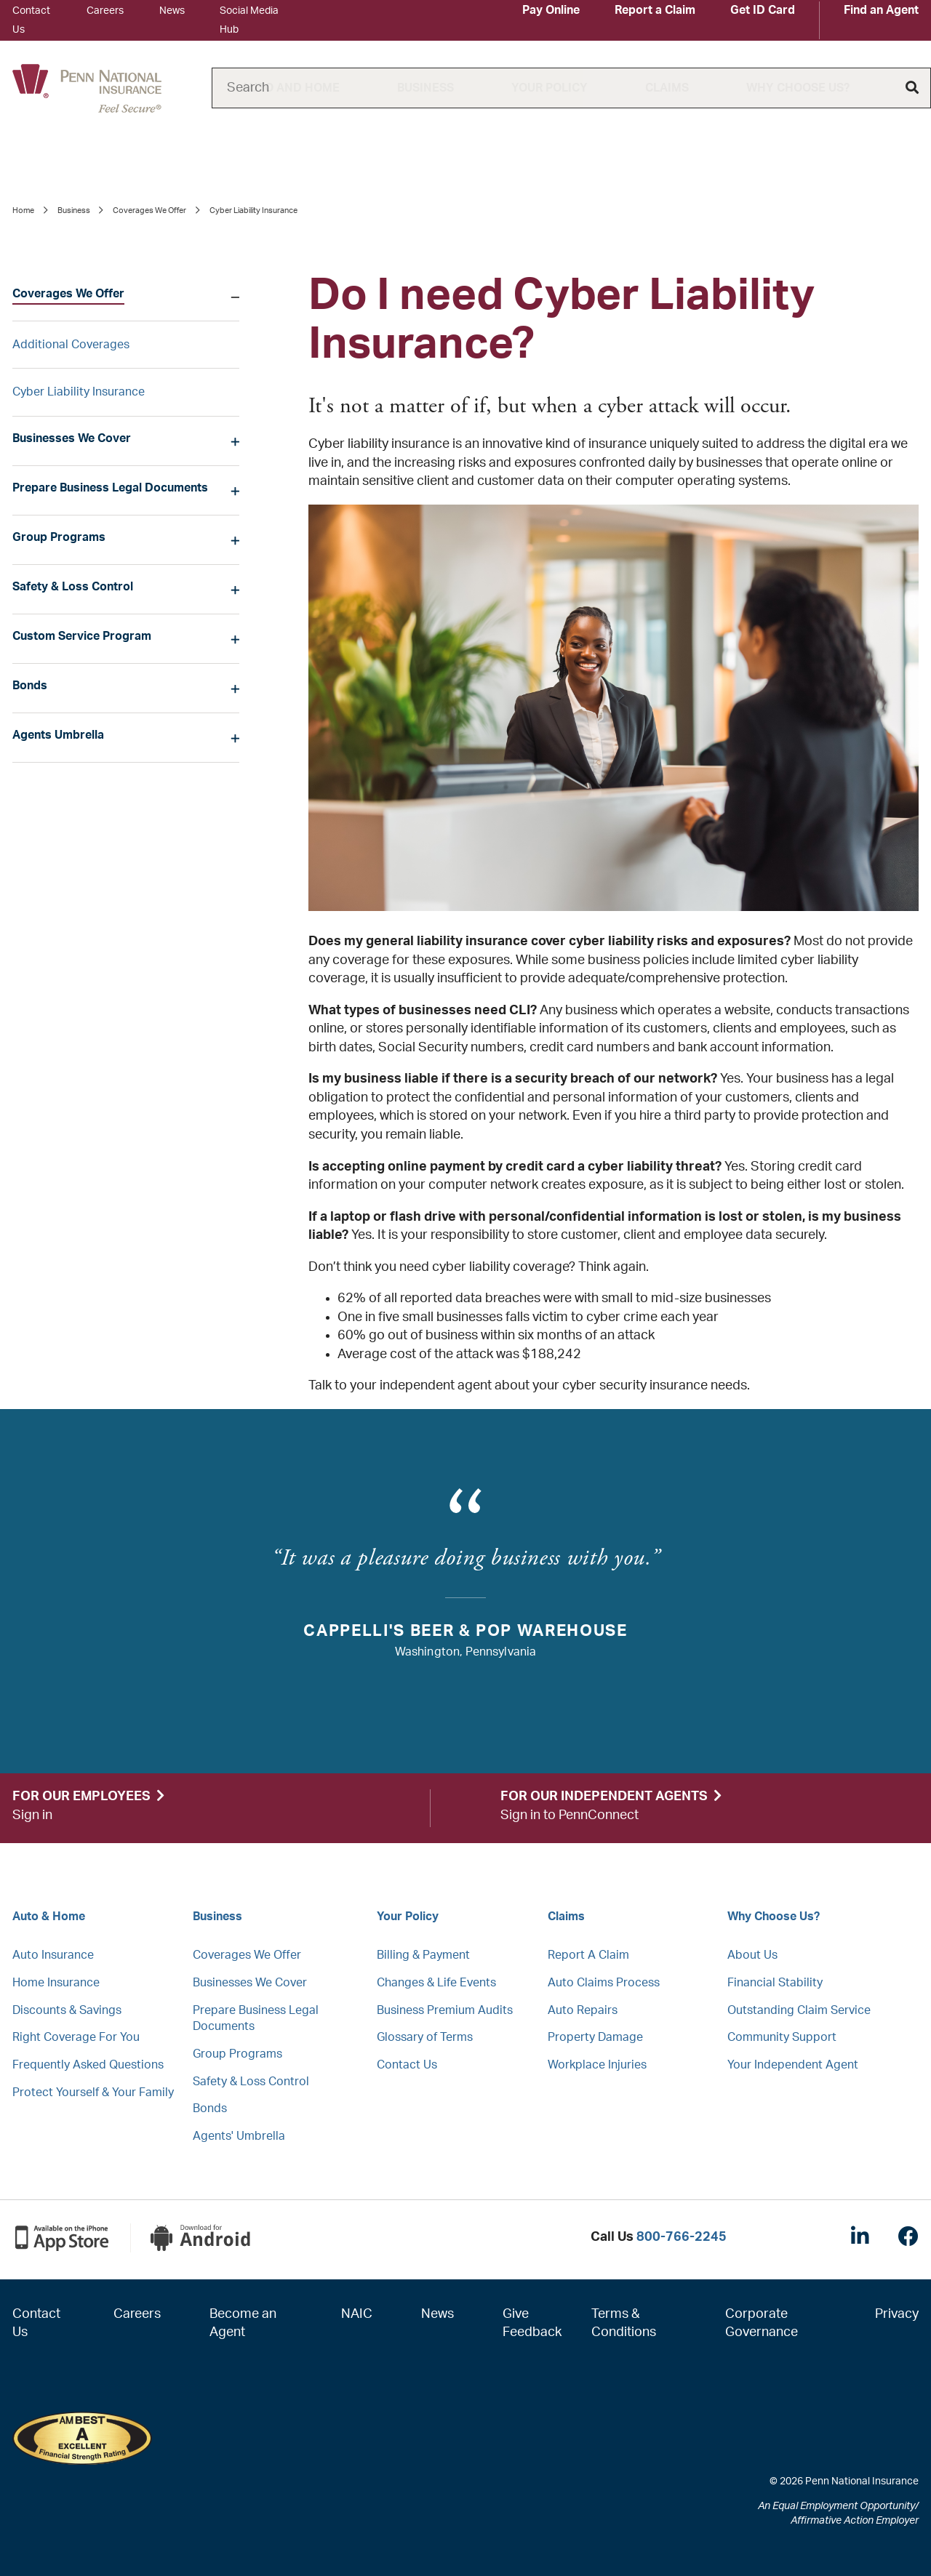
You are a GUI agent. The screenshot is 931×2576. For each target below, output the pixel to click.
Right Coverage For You (76, 2037)
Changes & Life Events (436, 1983)
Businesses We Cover (71, 438)
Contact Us (407, 2065)
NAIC (356, 2314)
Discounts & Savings (66, 2010)
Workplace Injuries (597, 2065)
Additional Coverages (70, 344)
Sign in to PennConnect (569, 1815)
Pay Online (551, 10)
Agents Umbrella (58, 735)
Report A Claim (588, 1955)
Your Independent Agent (792, 2065)
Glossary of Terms (425, 2037)
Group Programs (58, 537)
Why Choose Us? (798, 88)
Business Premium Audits (445, 2010)
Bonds (29, 685)
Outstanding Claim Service (799, 2010)
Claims (667, 88)
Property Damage (595, 2037)
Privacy (897, 2314)
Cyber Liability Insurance (78, 392)
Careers (105, 11)
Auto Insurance (53, 1955)
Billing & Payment (423, 1955)
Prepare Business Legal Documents (110, 488)
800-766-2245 (681, 2237)
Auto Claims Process (604, 1983)
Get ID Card (762, 10)
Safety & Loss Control (72, 587)
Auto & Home (48, 1916)
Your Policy (549, 88)
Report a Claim (655, 10)
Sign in (32, 1815)
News (172, 11)
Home (23, 210)
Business (425, 88)
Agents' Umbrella (239, 2136)
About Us (752, 1955)
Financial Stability (775, 1983)
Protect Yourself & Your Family (93, 2092)
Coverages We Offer (149, 210)
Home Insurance (56, 1983)
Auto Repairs (583, 2010)
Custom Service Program (81, 636)
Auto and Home (290, 88)
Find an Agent (881, 10)
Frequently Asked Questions (88, 2065)
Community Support (781, 2037)
